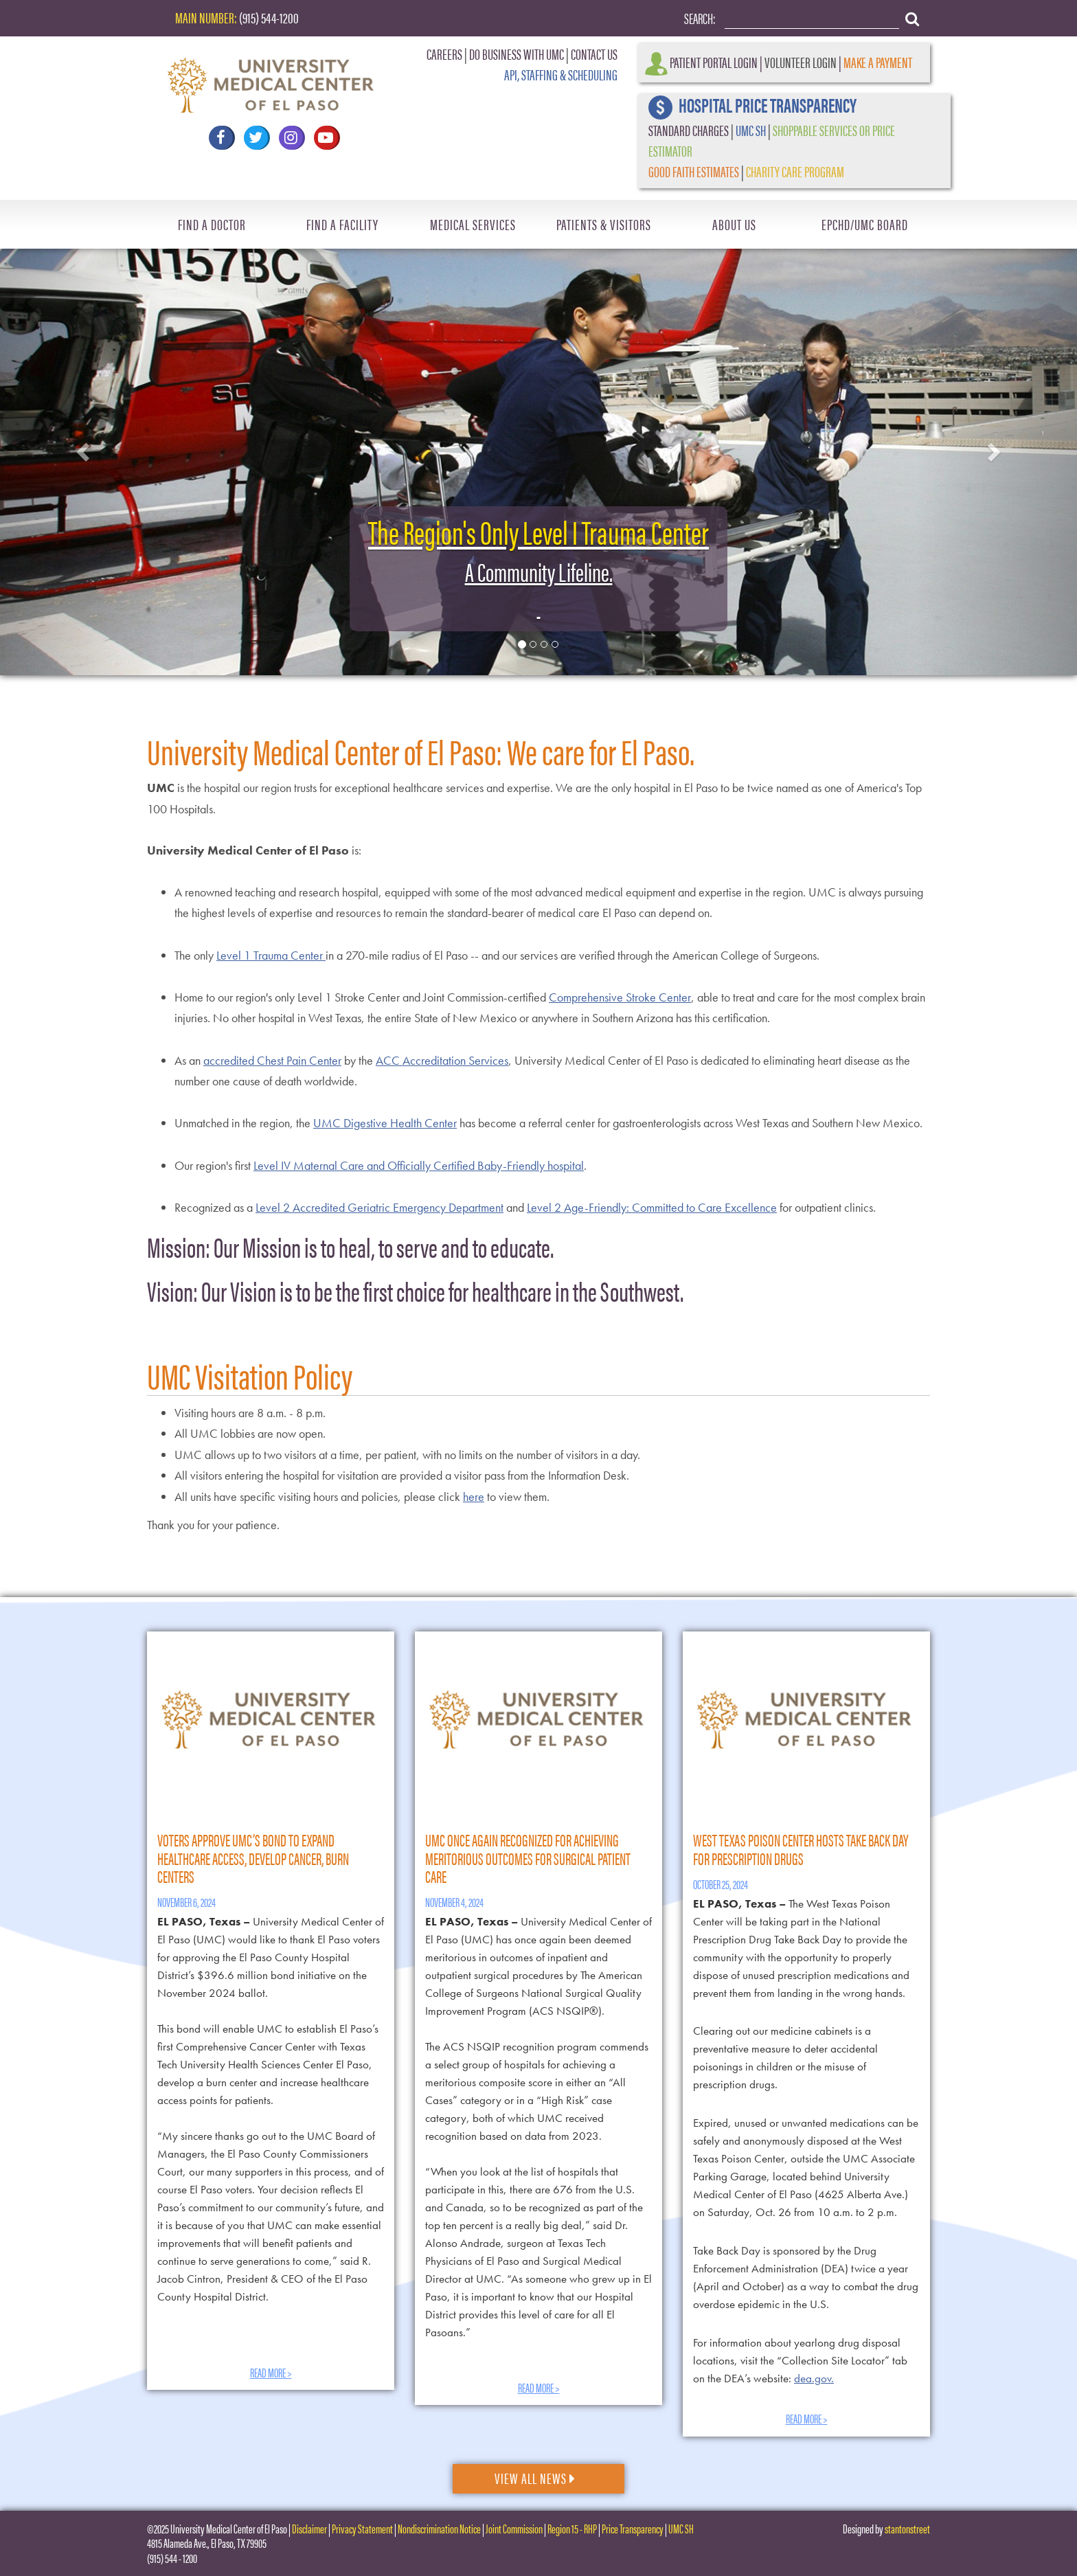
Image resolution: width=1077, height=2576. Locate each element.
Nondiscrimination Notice (439, 2528)
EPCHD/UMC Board (864, 223)
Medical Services (473, 223)
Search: (700, 17)
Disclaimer (309, 2528)
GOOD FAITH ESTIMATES (693, 170)
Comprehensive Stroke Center (620, 997)
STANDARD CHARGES (688, 129)
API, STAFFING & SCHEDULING (560, 73)
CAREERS (444, 53)
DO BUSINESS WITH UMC (516, 53)
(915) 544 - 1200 (172, 2557)
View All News (535, 2477)
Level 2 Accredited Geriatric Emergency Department (379, 1207)
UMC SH (751, 129)
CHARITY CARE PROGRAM (795, 170)
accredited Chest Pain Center (272, 1060)
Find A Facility (342, 223)
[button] (80, 447)
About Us (734, 223)
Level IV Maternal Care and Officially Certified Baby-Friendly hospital (418, 1165)
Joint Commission (514, 2528)
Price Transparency (633, 2528)
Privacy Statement (362, 2528)
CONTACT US (594, 53)
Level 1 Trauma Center (271, 955)
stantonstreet (907, 2528)
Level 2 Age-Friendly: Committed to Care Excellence (652, 1207)
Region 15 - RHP (572, 2528)
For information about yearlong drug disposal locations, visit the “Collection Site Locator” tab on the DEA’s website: (800, 2360)
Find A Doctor (212, 223)
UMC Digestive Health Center (385, 1123)
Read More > (271, 2372)
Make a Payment (877, 61)
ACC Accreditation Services (442, 1060)
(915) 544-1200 (269, 16)
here (473, 1496)
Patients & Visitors (603, 223)
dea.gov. (814, 2378)
